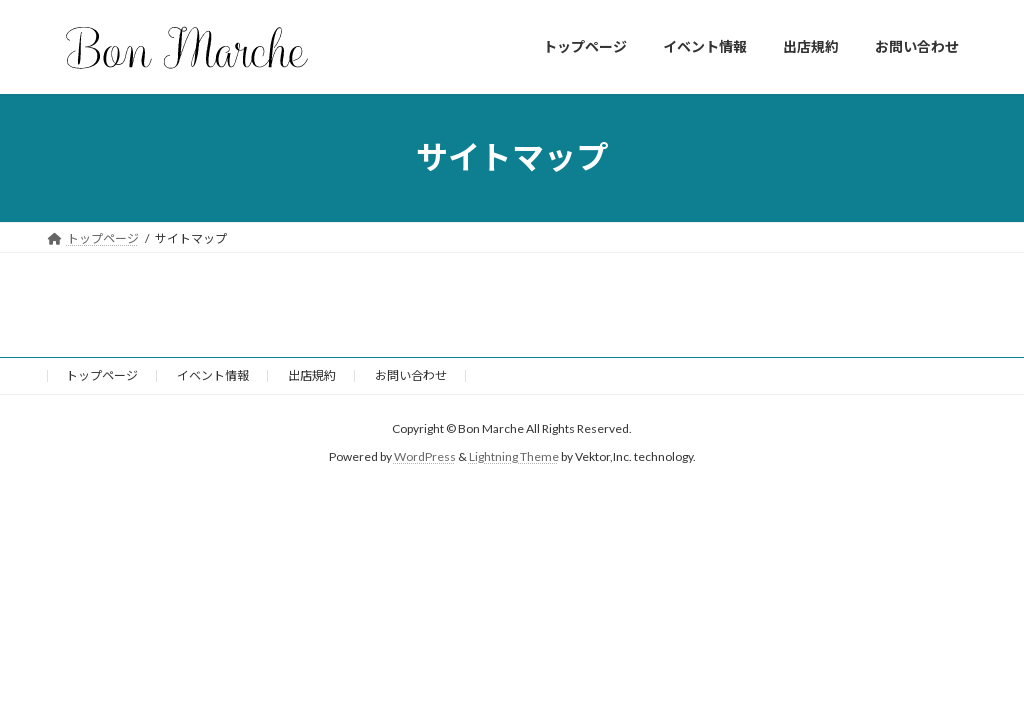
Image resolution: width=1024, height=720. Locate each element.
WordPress (425, 456)
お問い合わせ (411, 375)
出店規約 (312, 375)
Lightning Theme (514, 456)
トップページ (102, 375)
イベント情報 (213, 375)
